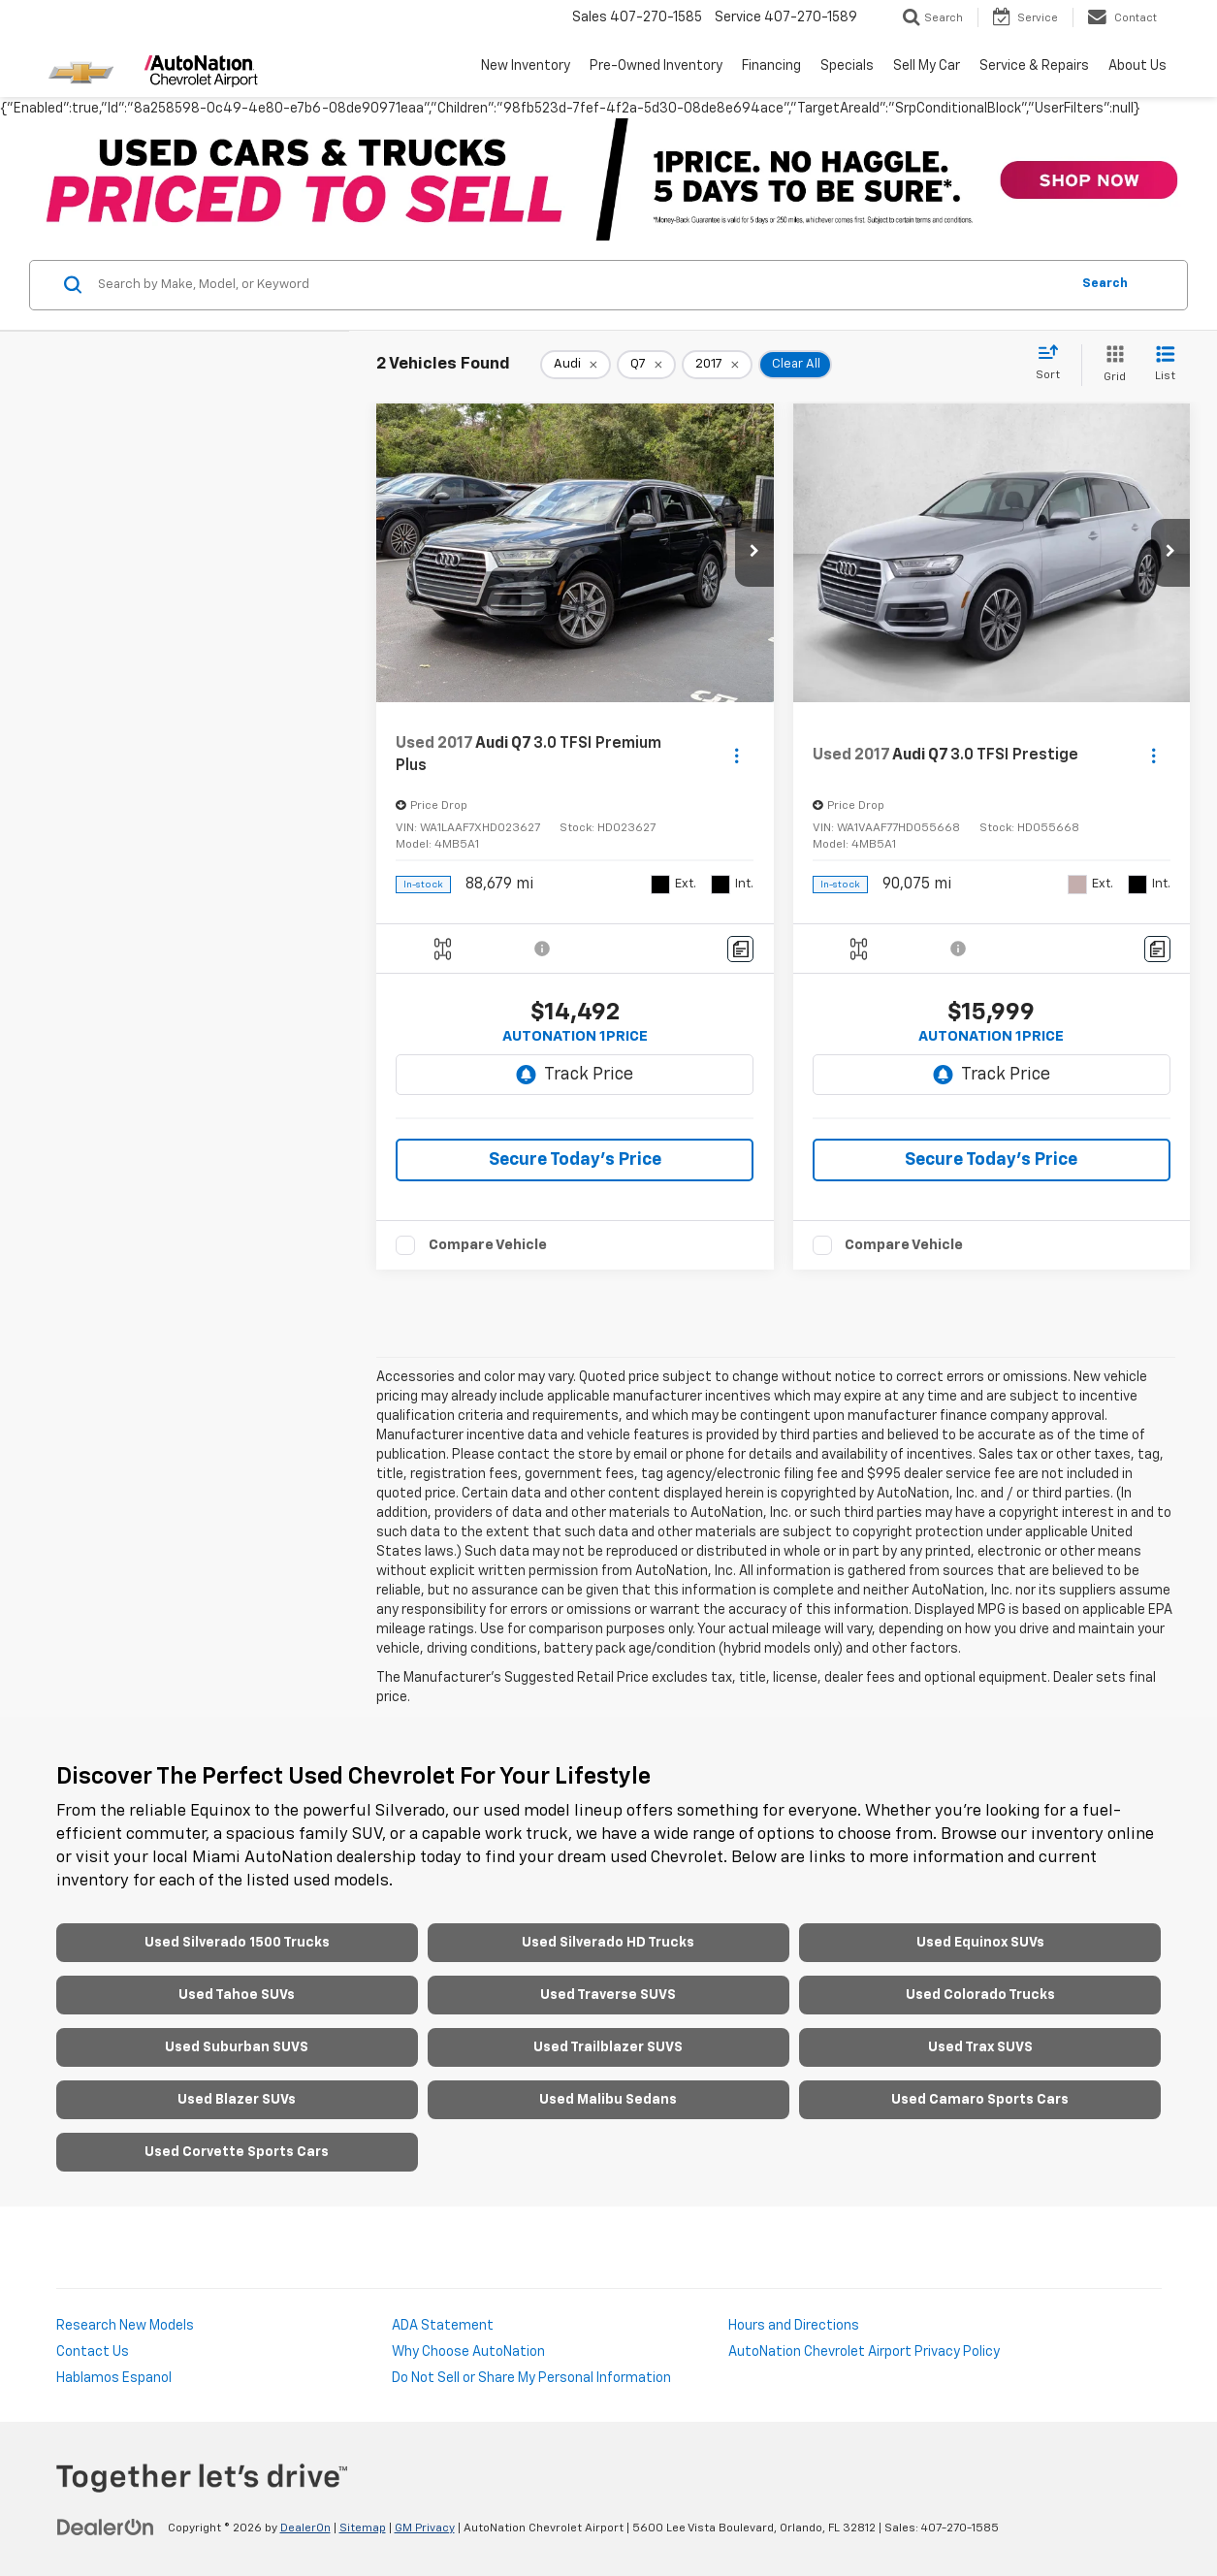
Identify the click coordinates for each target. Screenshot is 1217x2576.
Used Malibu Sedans (608, 2100)
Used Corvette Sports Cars (236, 2152)
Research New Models (125, 2326)
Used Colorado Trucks (980, 1995)
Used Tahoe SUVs (236, 1995)
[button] (754, 553)
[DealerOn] (105, 2527)
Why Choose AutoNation (468, 2352)
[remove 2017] (717, 364)
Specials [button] (847, 66)
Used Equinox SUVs (980, 1942)
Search (1105, 283)
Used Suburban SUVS (236, 2047)
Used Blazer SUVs (236, 2100)
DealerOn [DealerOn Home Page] (305, 2528)
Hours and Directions (793, 2326)
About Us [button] (1137, 66)
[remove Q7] (646, 364)
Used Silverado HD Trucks (608, 1942)
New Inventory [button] (525, 66)
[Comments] (740, 949)
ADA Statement (443, 2326)
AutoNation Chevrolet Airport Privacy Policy (864, 2352)
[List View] (1165, 365)
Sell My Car (926, 66)
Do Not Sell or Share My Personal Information (531, 2378)
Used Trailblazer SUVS (608, 2047)
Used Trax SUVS (980, 2047)
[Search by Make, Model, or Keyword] (581, 285)
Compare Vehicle (488, 1245)
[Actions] (736, 755)
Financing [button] (771, 66)
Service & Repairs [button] (1034, 66)
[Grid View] (1110, 365)
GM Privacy (425, 2528)
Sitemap (362, 2528)
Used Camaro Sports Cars (980, 2100)
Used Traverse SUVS (608, 1995)
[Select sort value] (1053, 363)
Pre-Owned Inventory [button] (656, 66)
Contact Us (92, 2352)
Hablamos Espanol (114, 2378)
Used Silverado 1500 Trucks (237, 1942)
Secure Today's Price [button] (575, 1160)
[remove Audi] (575, 364)
